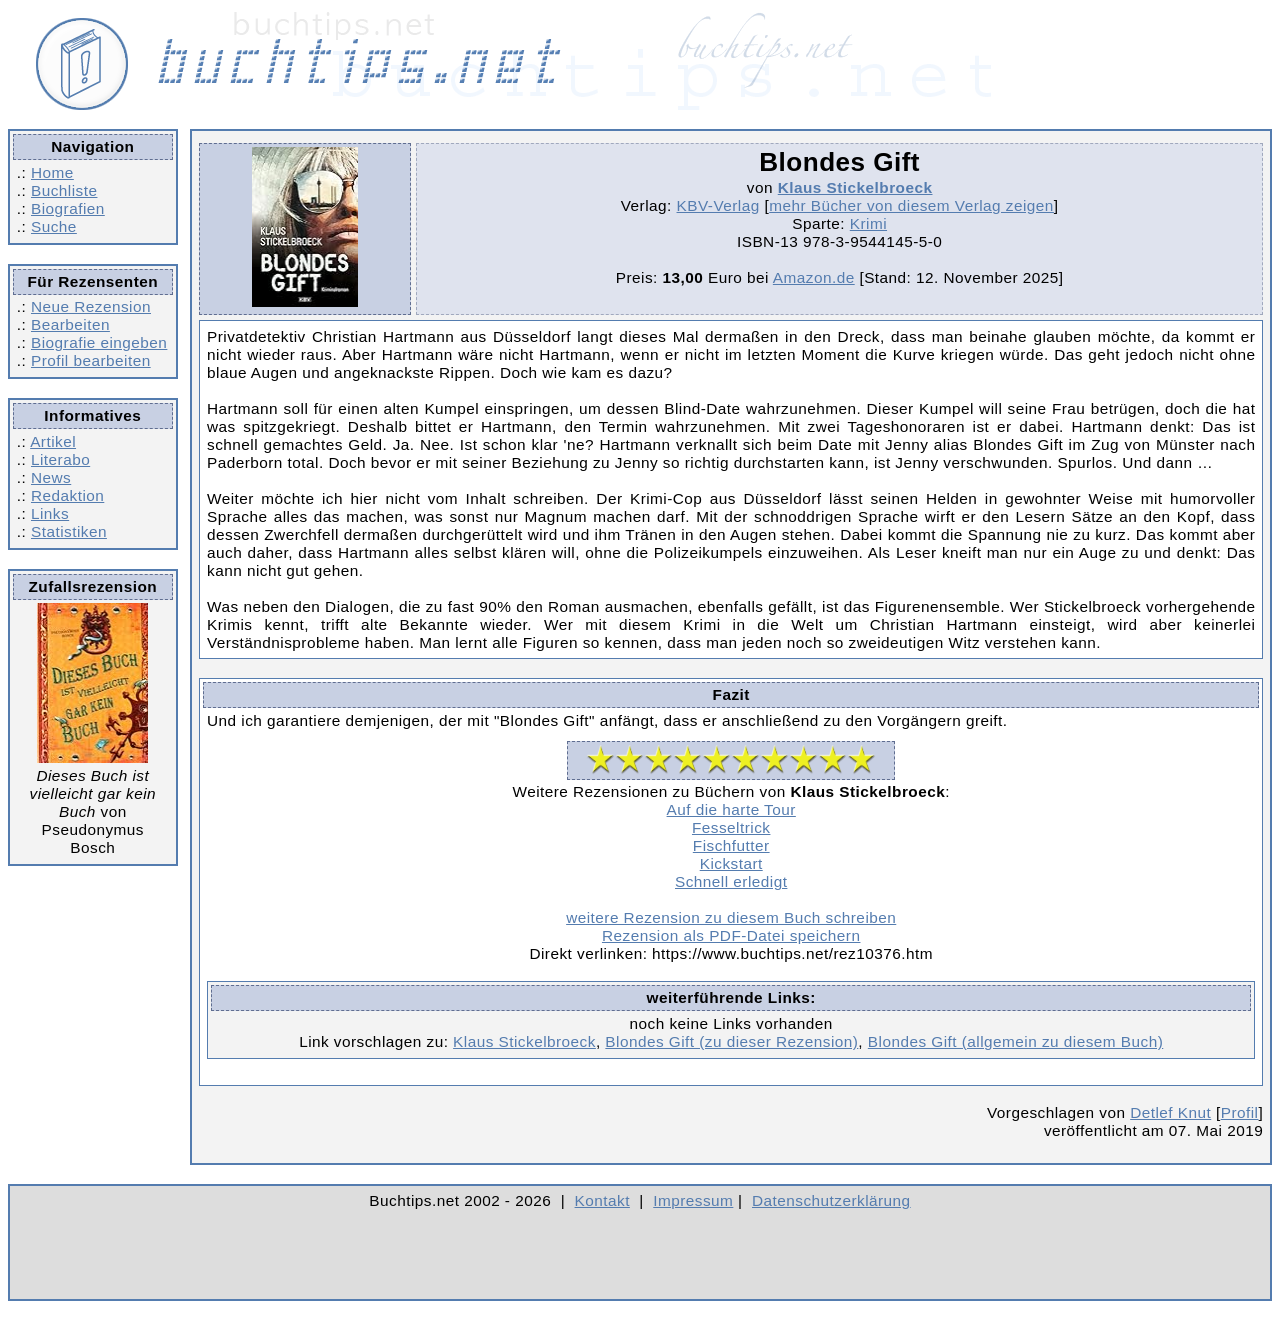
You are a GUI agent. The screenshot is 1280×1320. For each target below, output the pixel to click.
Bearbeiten (70, 324)
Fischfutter (731, 845)
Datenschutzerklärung (831, 1200)
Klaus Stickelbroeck (855, 187)
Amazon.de (814, 277)
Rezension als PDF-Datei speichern (731, 935)
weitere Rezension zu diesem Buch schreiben (731, 917)
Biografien (68, 208)
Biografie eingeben (99, 342)
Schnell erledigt (731, 881)
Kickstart (731, 863)
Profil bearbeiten (91, 360)
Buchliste (64, 190)
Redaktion (67, 495)
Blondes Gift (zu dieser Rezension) (731, 1041)
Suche (54, 226)
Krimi (868, 223)
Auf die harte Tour (731, 809)
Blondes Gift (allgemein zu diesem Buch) (1015, 1041)
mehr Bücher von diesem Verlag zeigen (911, 205)
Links (50, 513)
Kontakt (602, 1200)
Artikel (53, 441)
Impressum (693, 1200)
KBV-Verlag (718, 205)
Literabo (60, 459)
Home (52, 172)
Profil (1240, 1112)
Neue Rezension (91, 306)
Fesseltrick (731, 827)
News (51, 477)
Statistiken (69, 531)
